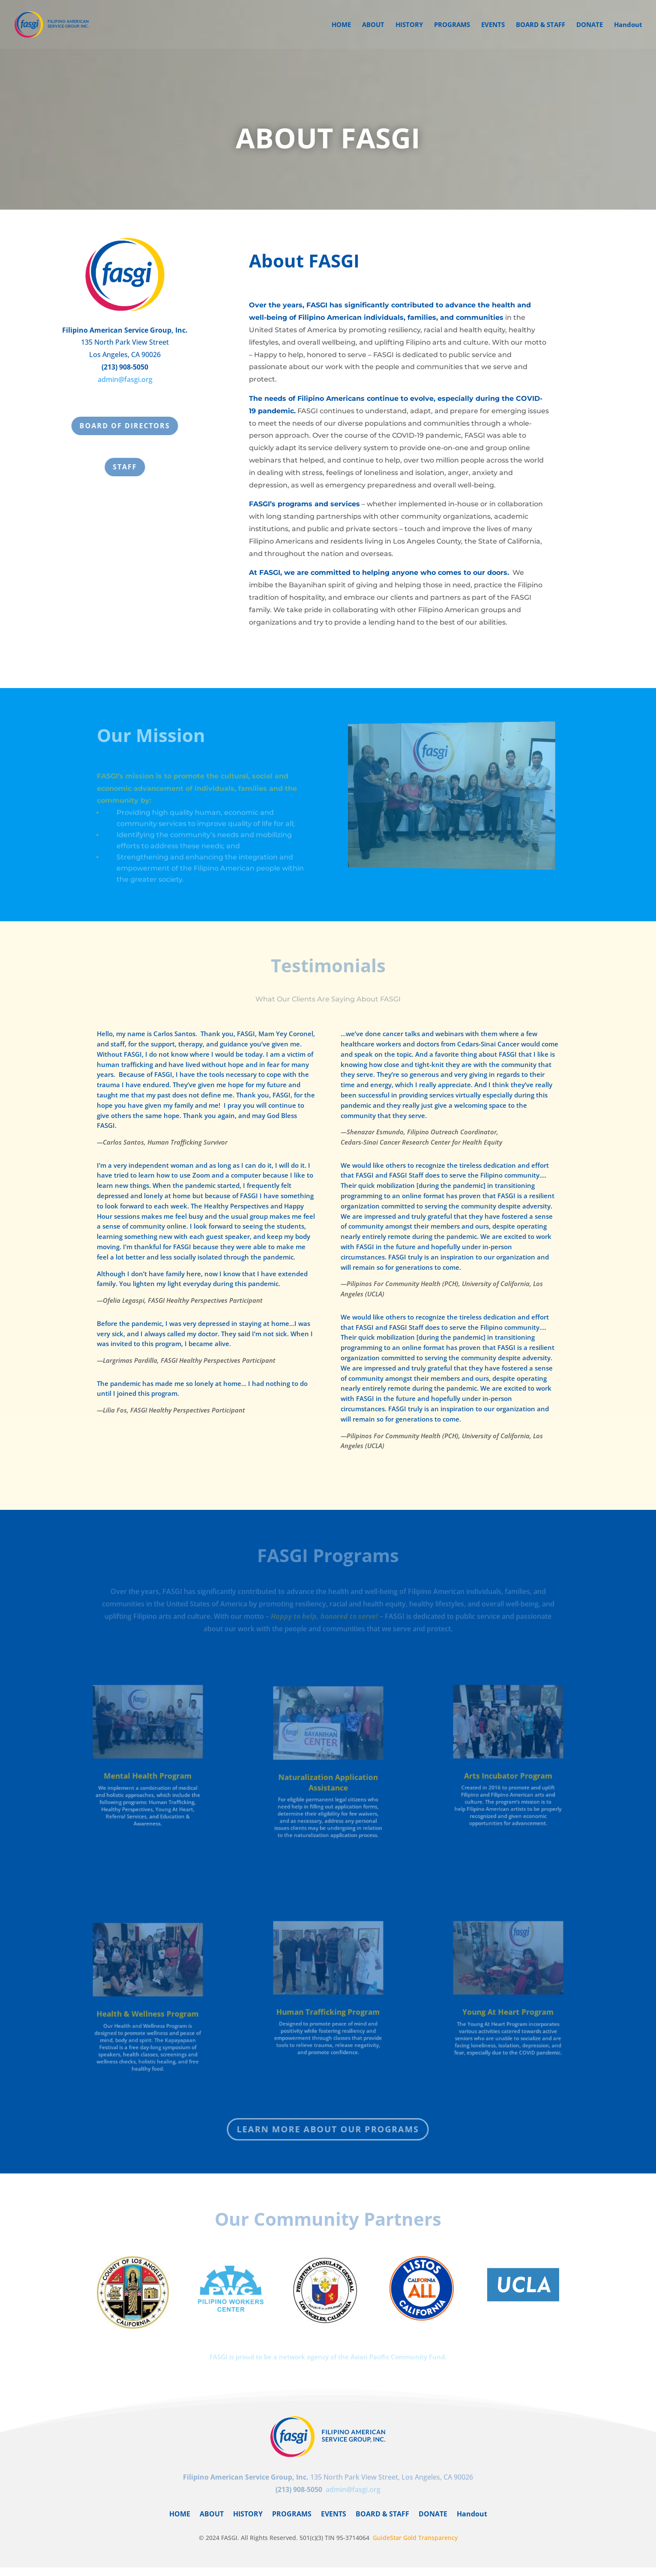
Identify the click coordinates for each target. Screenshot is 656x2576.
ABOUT (373, 25)
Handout (628, 25)
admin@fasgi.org (125, 381)
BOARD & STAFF (540, 25)
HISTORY (409, 25)
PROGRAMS (452, 25)
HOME (341, 25)
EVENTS (493, 25)
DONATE (589, 25)
